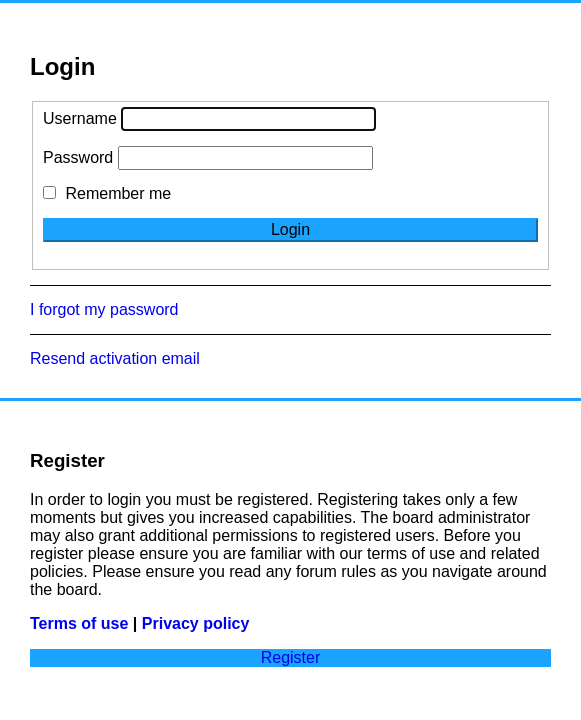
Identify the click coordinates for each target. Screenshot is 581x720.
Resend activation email (115, 358)
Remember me (107, 193)
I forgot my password (104, 309)
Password (78, 157)
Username (80, 118)
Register (291, 657)
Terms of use (79, 623)
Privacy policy (196, 623)
